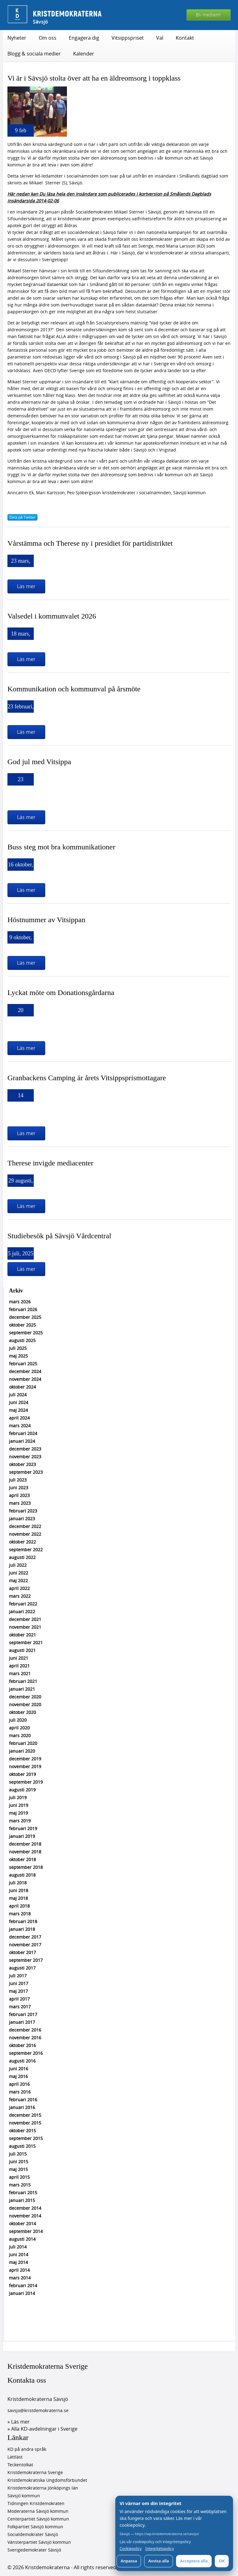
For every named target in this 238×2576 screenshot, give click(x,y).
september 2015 (26, 2138)
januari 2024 (22, 1441)
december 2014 (25, 2208)
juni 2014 (18, 2254)
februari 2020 (23, 1743)
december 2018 (25, 1844)
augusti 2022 (22, 1557)
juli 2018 (18, 1882)
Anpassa (129, 2561)
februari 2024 (23, 1433)
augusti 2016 (22, 2061)
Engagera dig (84, 37)
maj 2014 (18, 2262)
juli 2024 (18, 1394)
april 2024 (19, 1418)
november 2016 (25, 2037)
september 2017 (26, 1960)
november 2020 (25, 1704)
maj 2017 (18, 1991)
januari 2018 (22, 1929)
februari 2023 (23, 1510)
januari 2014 (22, 2293)
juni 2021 (18, 1658)
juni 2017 (18, 1983)
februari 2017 (23, 2014)
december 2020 (25, 1696)
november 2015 (25, 2122)
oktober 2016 (22, 2045)
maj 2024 (18, 1410)
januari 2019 (22, 1836)
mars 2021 (20, 1673)
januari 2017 (22, 2022)
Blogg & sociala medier (34, 53)
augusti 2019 (22, 1789)
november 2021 (25, 1627)
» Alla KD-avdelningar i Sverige (42, 2428)
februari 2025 (23, 1363)
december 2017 (25, 1937)
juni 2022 (18, 1572)
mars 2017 (20, 2006)
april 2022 (19, 1588)
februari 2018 (23, 1921)
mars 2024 (20, 1425)
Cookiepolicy (131, 2548)
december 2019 (25, 1758)
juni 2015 (18, 2161)
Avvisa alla (158, 2561)
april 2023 (19, 1495)
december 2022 (25, 1526)
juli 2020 (18, 1720)
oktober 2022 (22, 1541)
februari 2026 (23, 1309)
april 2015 (19, 2177)
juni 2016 (18, 2068)
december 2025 (25, 1317)
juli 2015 (18, 2153)
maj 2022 (18, 1580)
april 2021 (19, 1665)
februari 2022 (23, 1603)
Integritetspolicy (159, 2548)
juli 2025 (18, 1348)
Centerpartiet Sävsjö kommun (38, 2519)
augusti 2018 (22, 1875)
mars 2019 (20, 1820)
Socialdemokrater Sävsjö (32, 2534)
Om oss (47, 37)
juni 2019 (18, 1805)
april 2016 (19, 2084)
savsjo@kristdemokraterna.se (37, 2410)
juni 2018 (18, 1890)
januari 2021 (22, 1689)
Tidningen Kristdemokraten (35, 2503)
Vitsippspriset (128, 37)
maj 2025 (18, 1356)
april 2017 (19, 1999)
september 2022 (26, 1549)
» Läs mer (18, 2421)
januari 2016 (22, 2107)
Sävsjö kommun (23, 2496)
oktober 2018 (22, 1859)
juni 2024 (18, 1402)
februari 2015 (23, 2192)
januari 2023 (22, 1518)
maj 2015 (18, 2169)
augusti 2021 (22, 1650)
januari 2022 (22, 1611)
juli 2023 (18, 1479)
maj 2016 (18, 2076)
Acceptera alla (194, 2561)
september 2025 (26, 1332)
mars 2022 (20, 1596)
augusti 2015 (22, 2146)
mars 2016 (20, 2091)
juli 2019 (18, 1797)
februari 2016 (23, 2099)
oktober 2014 (22, 2223)
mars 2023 (20, 1503)
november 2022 (25, 1534)
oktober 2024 (22, 1387)
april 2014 (19, 2270)
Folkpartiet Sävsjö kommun (35, 2527)
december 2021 (25, 1619)
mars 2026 (20, 1301)
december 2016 (25, 2030)
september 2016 (26, 2053)
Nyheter (16, 37)
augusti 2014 (22, 2239)
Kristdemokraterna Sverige (47, 2366)
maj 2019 (18, 1813)
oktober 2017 (22, 1952)
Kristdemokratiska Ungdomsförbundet (47, 2480)
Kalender (83, 53)
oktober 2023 (22, 1464)
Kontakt (185, 37)
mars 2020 (20, 1735)
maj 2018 (18, 1898)
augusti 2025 (22, 1340)
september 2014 (26, 2231)
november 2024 (25, 1379)
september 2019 (26, 1782)
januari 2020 (22, 1751)
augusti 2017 (22, 1968)
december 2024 (25, 1371)
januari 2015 (22, 2200)
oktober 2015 (22, 2130)
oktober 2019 (22, 1774)
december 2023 (25, 1449)
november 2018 (25, 1851)
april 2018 (19, 1906)
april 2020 (19, 1727)
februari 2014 (23, 2285)
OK (222, 2561)
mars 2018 (20, 1913)
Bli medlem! (208, 15)
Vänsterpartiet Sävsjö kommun (39, 2542)
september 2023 (26, 1472)
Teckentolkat (20, 2465)
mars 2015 (20, 2184)
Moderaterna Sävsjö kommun (37, 2511)
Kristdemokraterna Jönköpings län (42, 2488)
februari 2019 (23, 1828)
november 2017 (25, 1944)
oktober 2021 (22, 1634)
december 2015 (25, 2115)
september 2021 (26, 1642)
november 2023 (25, 1456)
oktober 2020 (22, 1712)
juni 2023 (18, 1487)
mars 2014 (20, 2277)
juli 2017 (18, 1975)
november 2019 (25, 1766)
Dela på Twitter (22, 517)
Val (159, 37)
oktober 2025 (22, 1325)
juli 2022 (18, 1565)
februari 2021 (23, 1681)
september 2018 (26, 1867)
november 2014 (25, 2215)
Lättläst (15, 2457)
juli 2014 (18, 2246)
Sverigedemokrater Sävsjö (34, 2550)
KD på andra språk (26, 2449)
